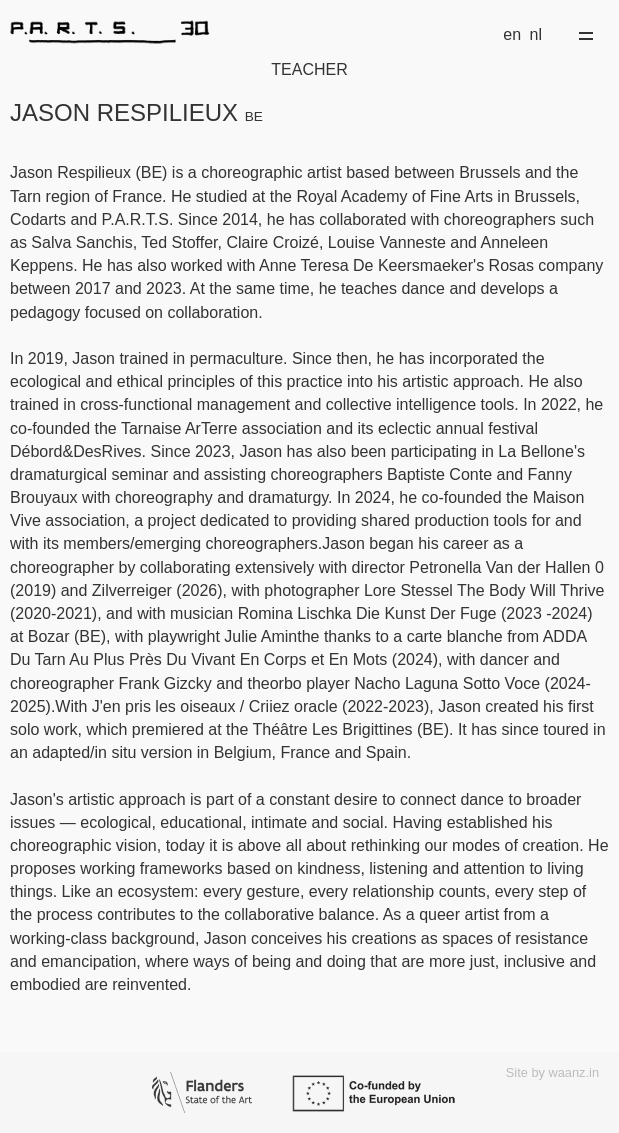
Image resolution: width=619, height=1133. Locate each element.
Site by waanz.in (552, 1072)
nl (536, 34)
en (512, 34)
